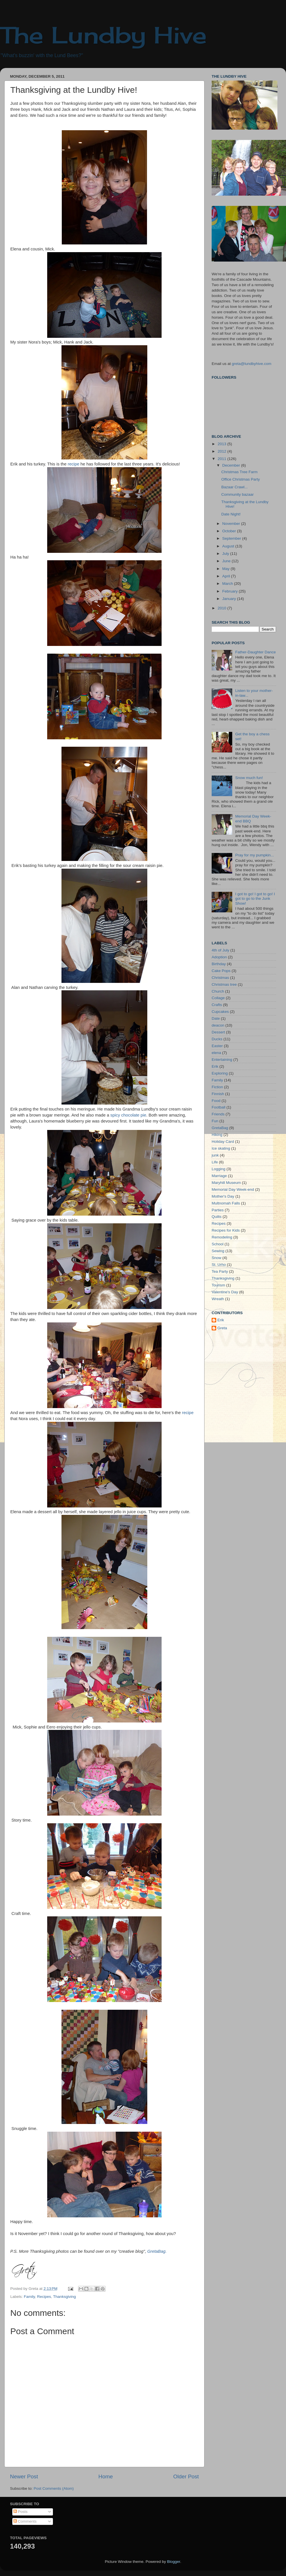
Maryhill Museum (226, 1182)
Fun (215, 1121)
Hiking (217, 1135)
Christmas (220, 977)
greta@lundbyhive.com (251, 364)
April (226, 576)
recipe (73, 464)
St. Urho (219, 1264)
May (226, 569)
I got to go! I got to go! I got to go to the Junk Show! (255, 898)
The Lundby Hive (103, 35)
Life (215, 1162)
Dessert (218, 1032)
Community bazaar (237, 494)
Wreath (218, 1299)
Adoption (219, 957)
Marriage (219, 1176)
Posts (20, 2511)
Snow (216, 1258)
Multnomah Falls (226, 1203)
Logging (218, 1169)
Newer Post (24, 2476)
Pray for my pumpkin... (254, 855)
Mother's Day (223, 1196)
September (232, 538)
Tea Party (220, 1271)
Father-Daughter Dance (255, 652)
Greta (222, 1328)
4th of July (220, 950)
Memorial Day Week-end (233, 1189)
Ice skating (221, 1148)
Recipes (44, 2296)
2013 (222, 444)
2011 (222, 459)
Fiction (217, 1087)
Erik (215, 1066)
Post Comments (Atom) (54, 2488)
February (230, 591)
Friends (218, 1114)
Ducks (217, 1039)
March (228, 583)
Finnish (218, 1094)
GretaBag (220, 1128)
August (228, 546)
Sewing (218, 1251)
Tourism (218, 1285)
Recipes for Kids (226, 1230)
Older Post (186, 2476)
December (231, 465)
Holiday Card (223, 1141)
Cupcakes (220, 1011)
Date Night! (231, 514)
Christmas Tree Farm (239, 472)
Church (218, 991)
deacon (218, 1025)
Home (105, 2476)
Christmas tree (224, 984)
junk (215, 1155)
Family (29, 2296)
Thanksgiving (64, 2296)
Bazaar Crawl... (234, 487)
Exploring (220, 1073)
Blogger (173, 2561)
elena (216, 1053)
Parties (218, 1210)
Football (218, 1107)
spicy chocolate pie (128, 1115)
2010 (222, 608)
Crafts (217, 1005)
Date (216, 1018)
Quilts (217, 1216)
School (217, 1244)
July (226, 553)
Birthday (219, 964)
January (229, 599)
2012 (222, 451)
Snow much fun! (249, 778)
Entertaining (222, 1059)
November (231, 523)
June (227, 561)
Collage (218, 998)
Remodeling (222, 1237)
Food (216, 1101)
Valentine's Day (225, 1292)
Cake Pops (221, 971)
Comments (25, 2521)
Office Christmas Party (240, 479)
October (229, 531)
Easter (217, 1046)
